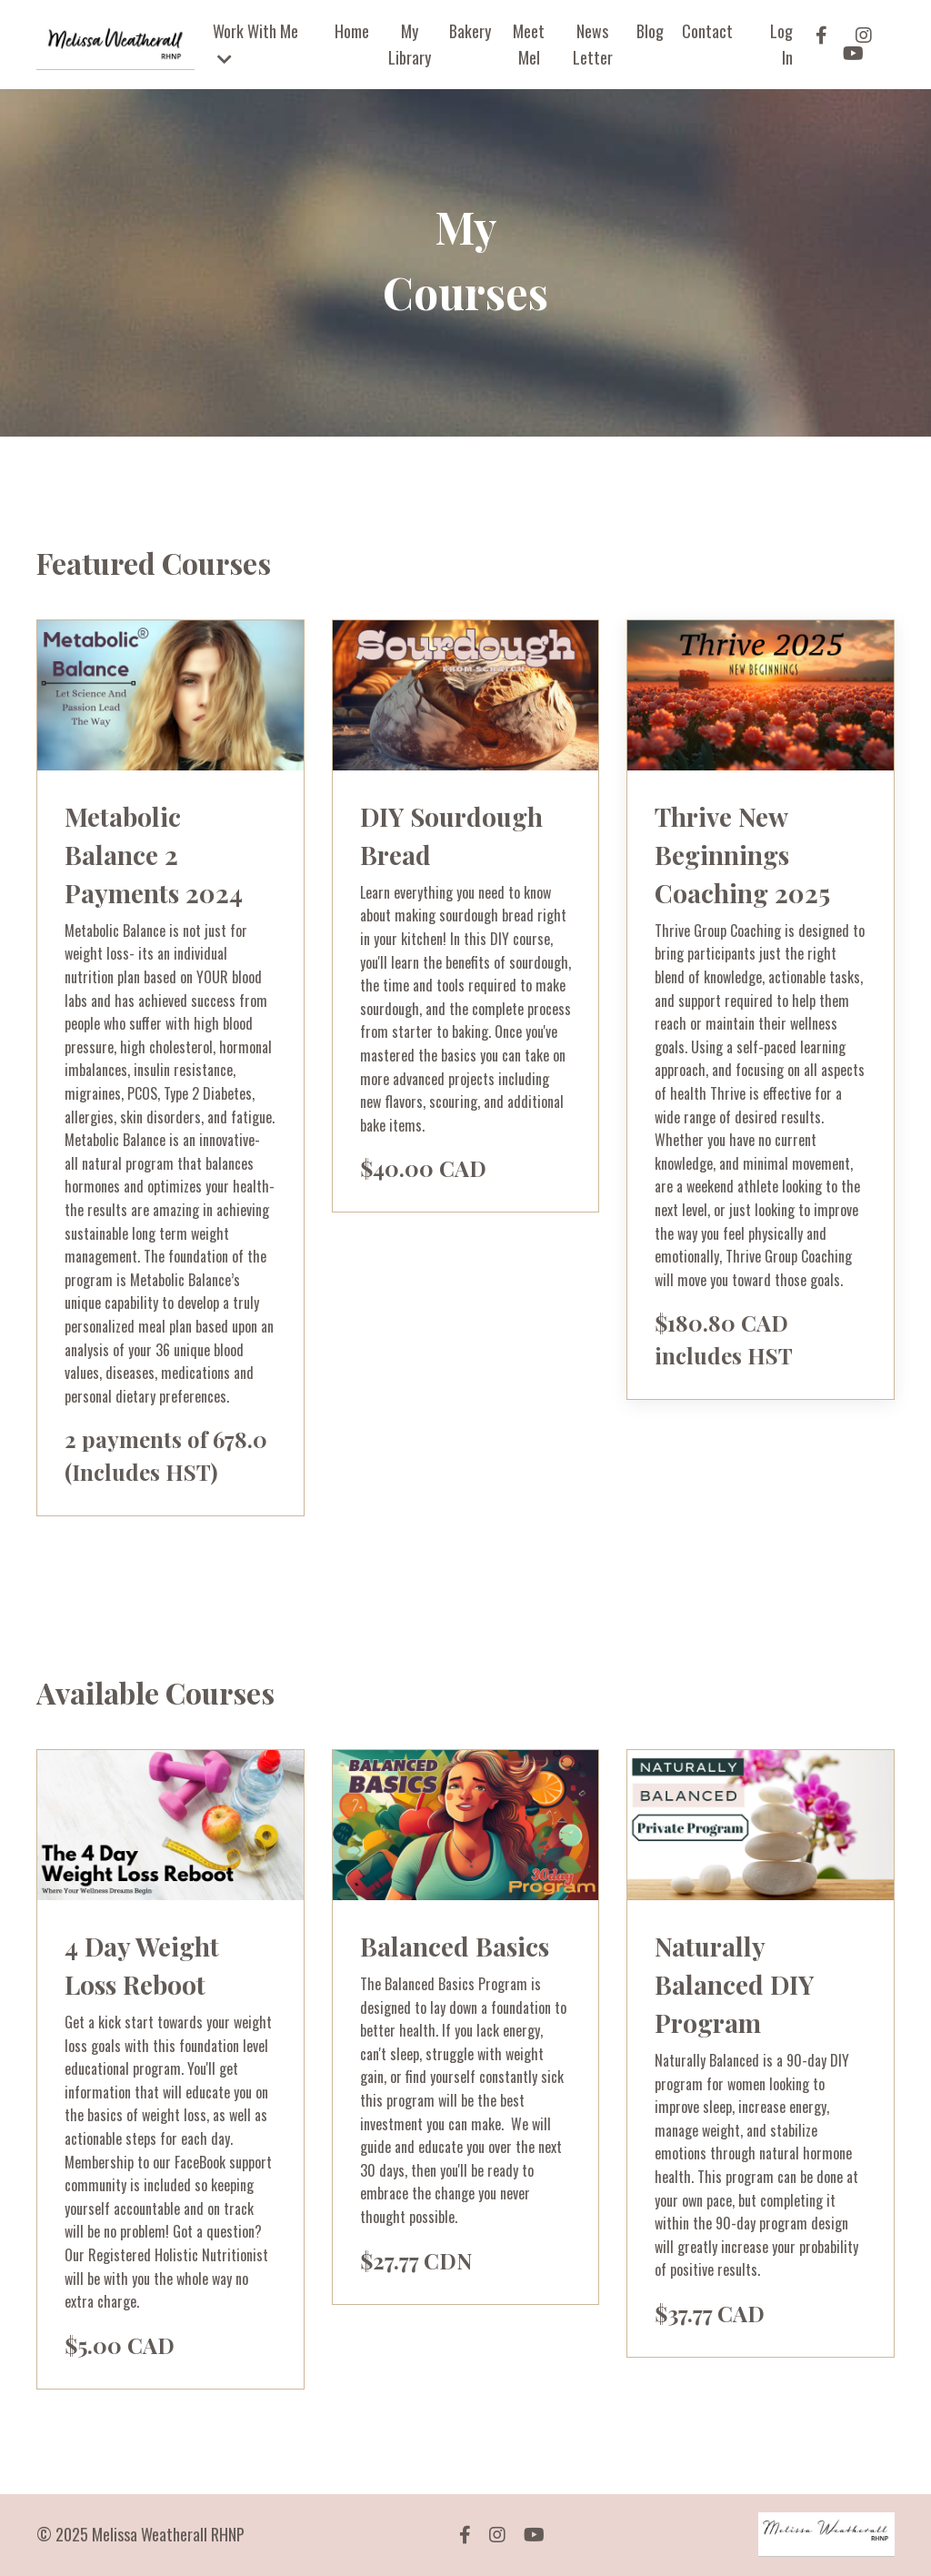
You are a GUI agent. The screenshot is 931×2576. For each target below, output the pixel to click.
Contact (707, 31)
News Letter (593, 44)
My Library (409, 44)
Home (352, 31)
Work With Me (255, 43)
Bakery (470, 31)
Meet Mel (529, 44)
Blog (650, 31)
